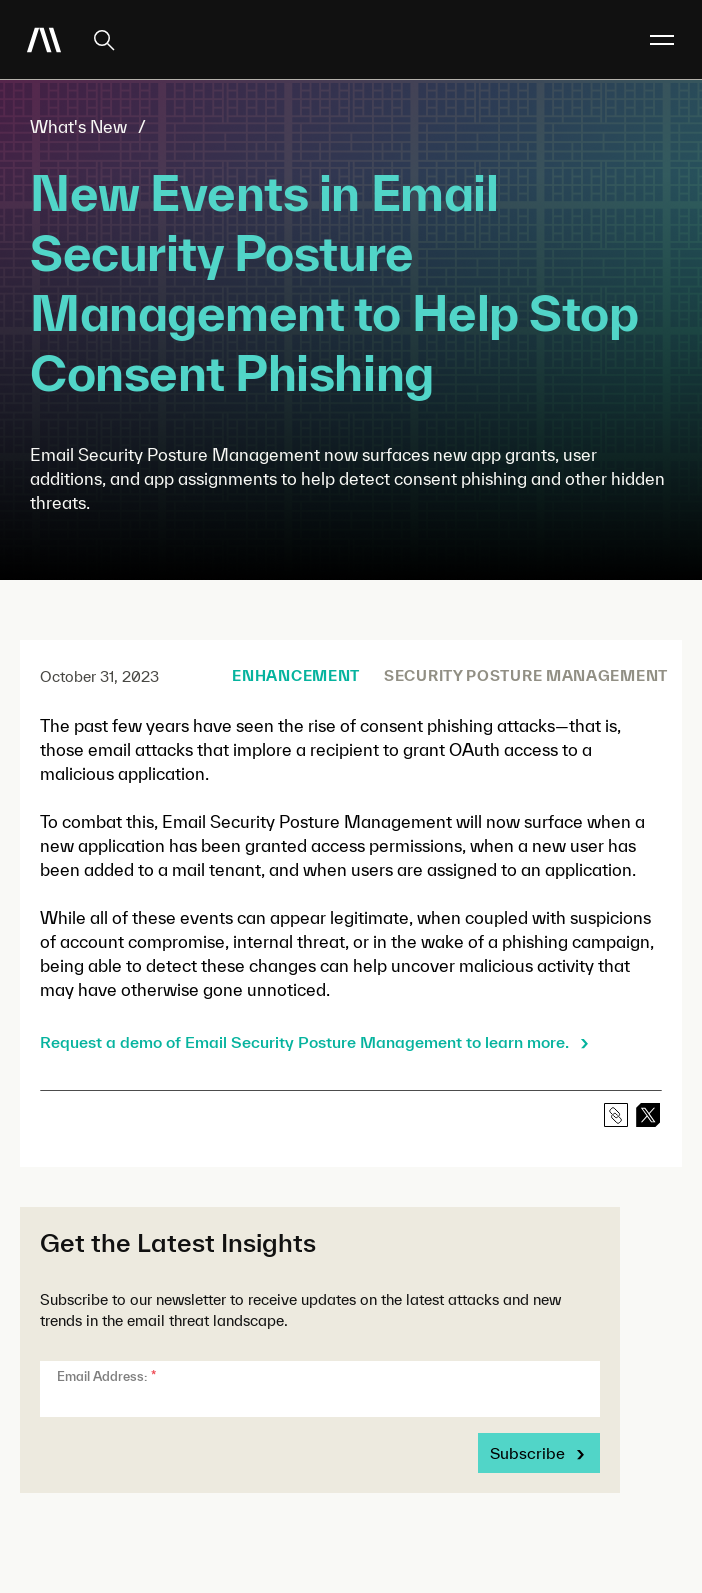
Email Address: (106, 1376)
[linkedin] (648, 1115)
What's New (78, 126)
